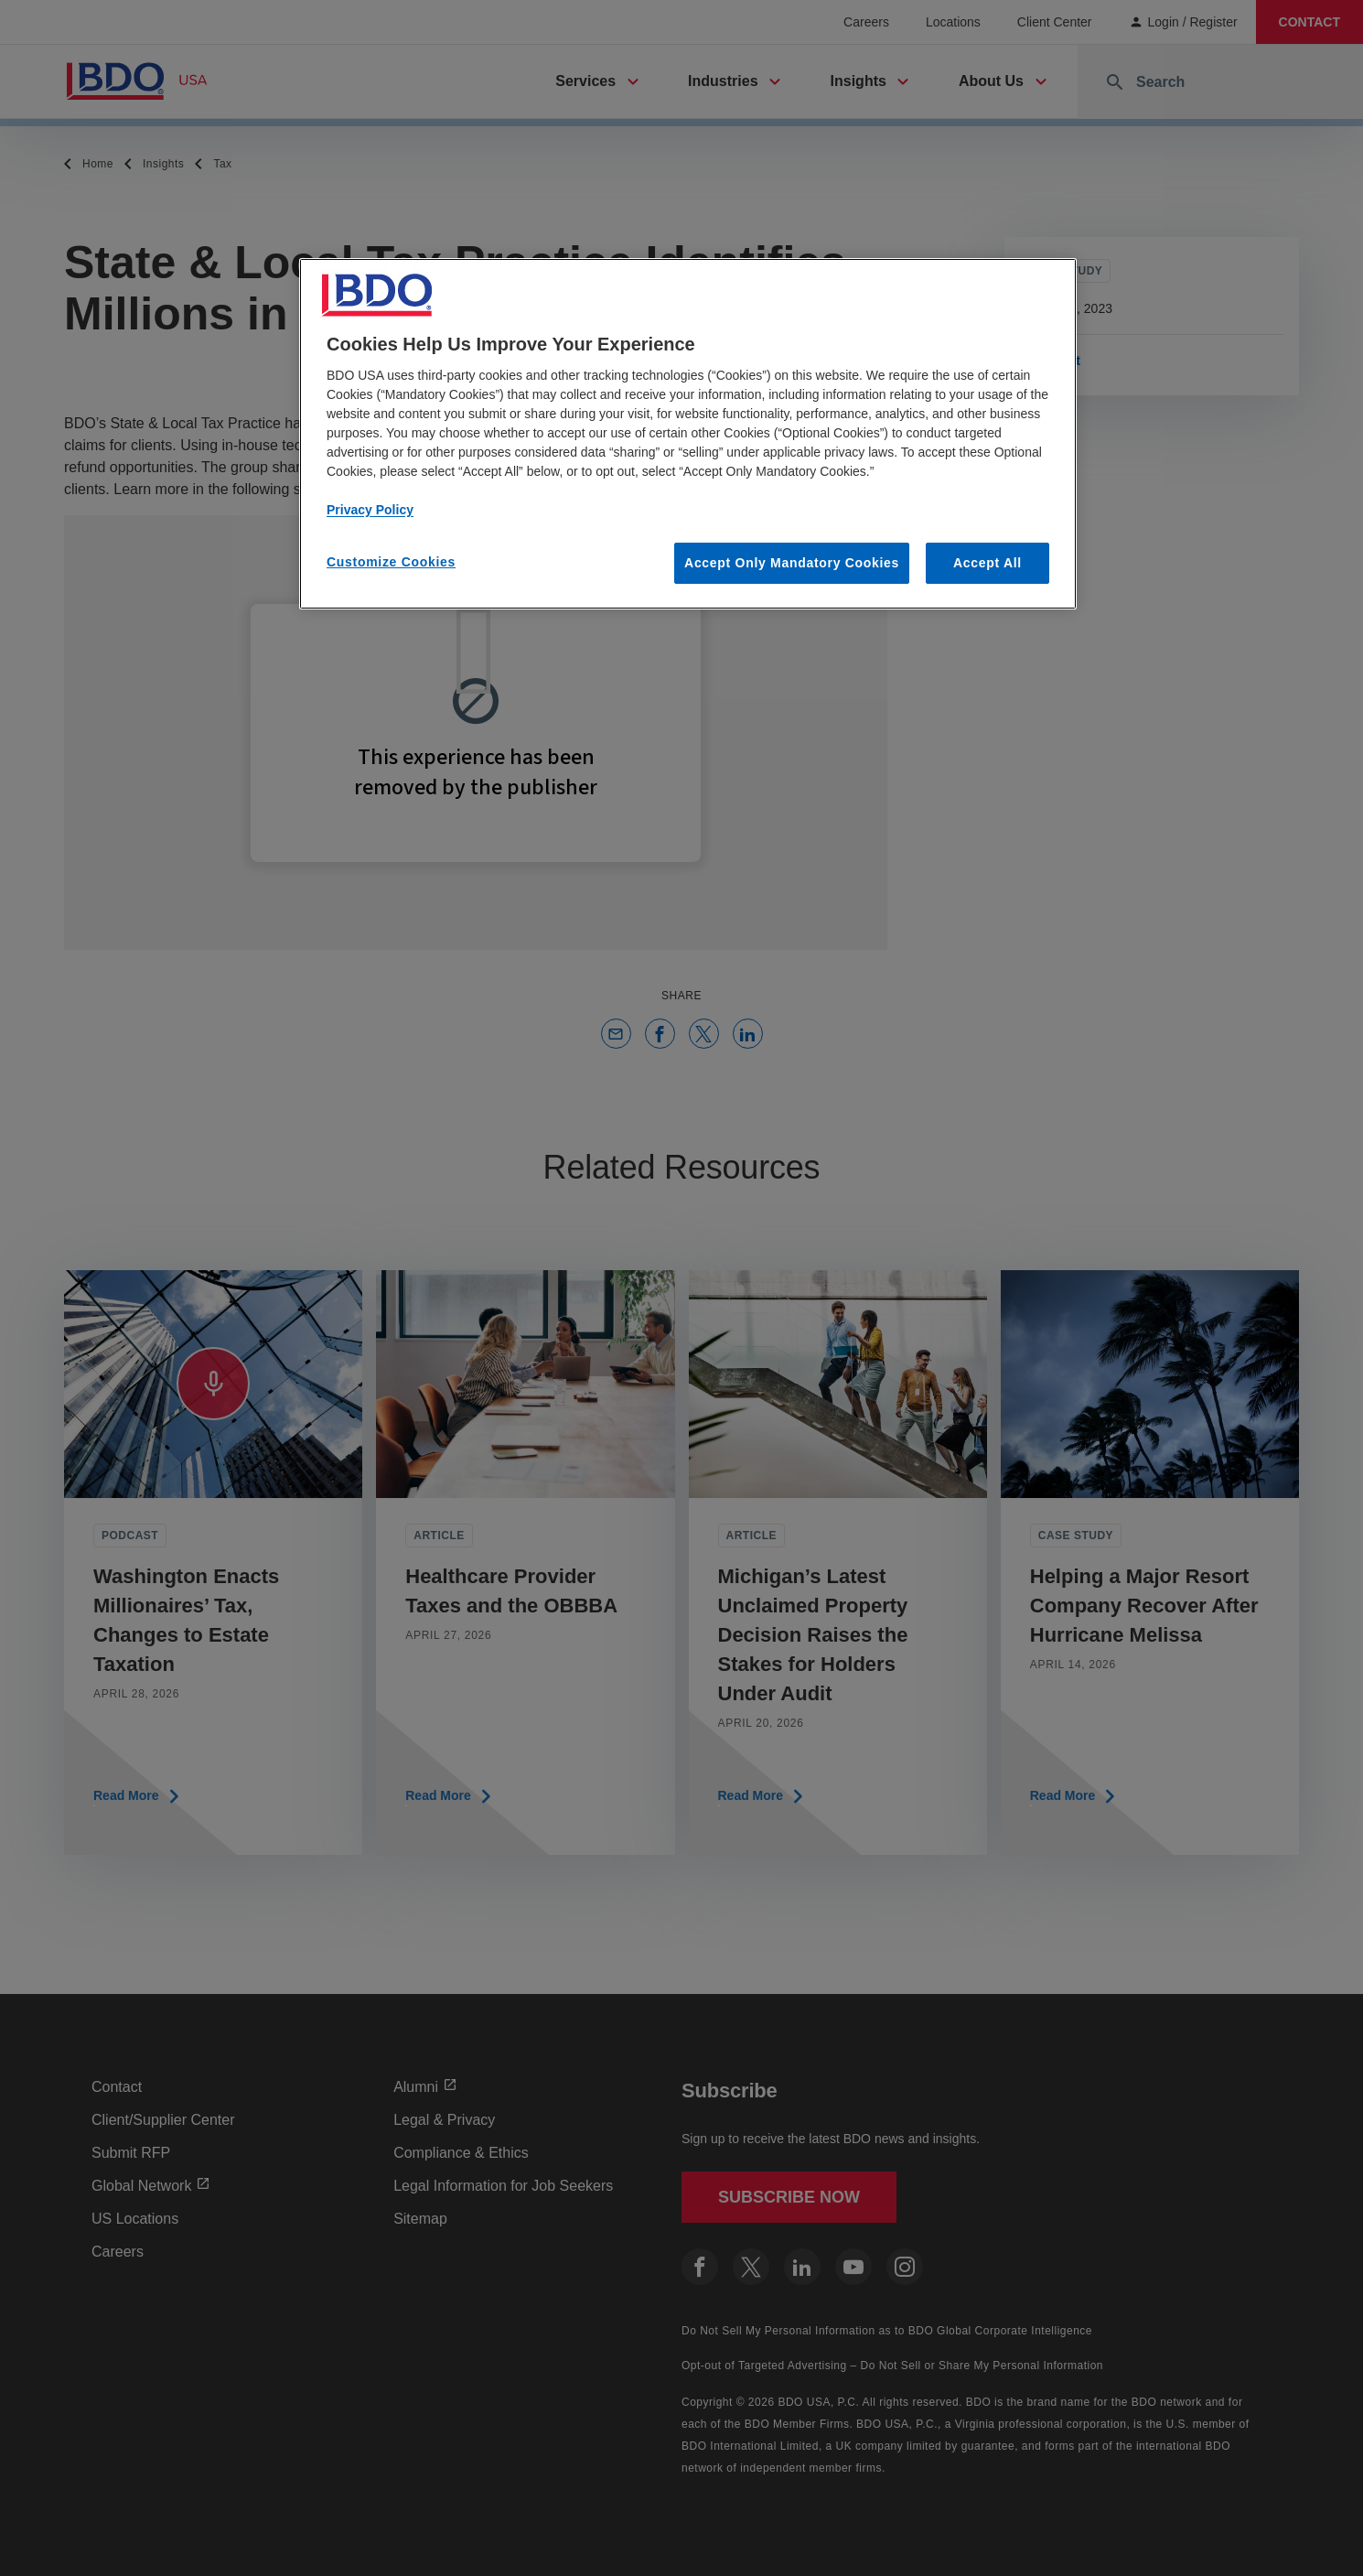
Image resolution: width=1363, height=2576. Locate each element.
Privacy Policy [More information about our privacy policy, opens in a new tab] (370, 509)
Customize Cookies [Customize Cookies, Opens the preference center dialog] (391, 562)
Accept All (987, 562)
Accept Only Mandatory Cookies (791, 562)
